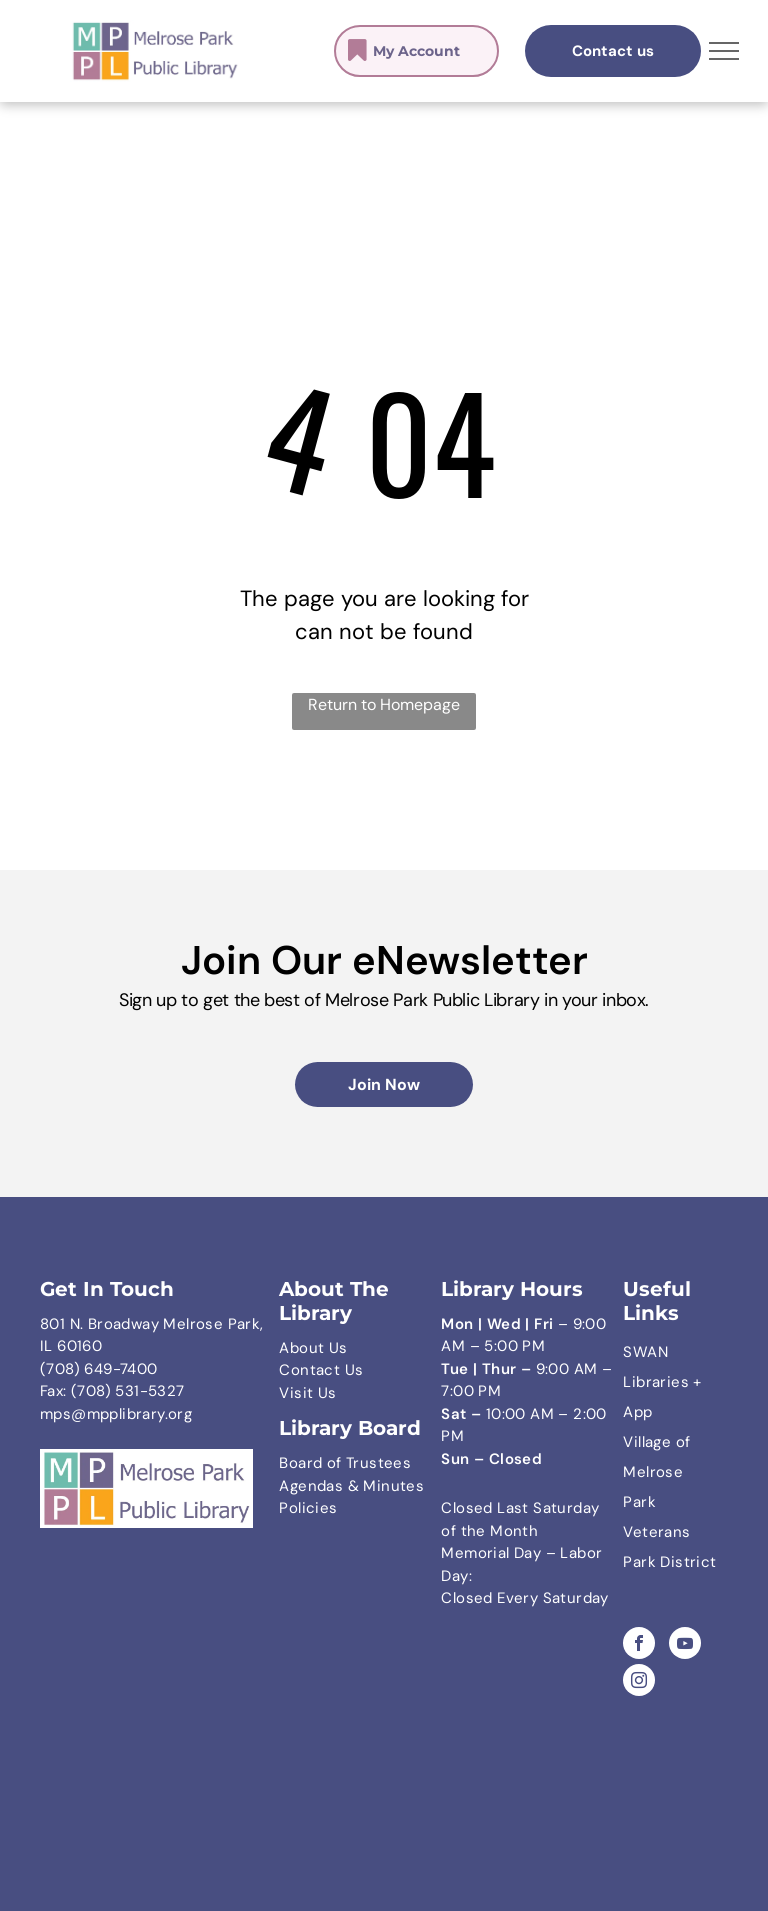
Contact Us (321, 1370)
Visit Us (307, 1393)
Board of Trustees (345, 1463)
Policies (308, 1508)
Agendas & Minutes (351, 1486)
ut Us (328, 1348)
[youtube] (685, 1645)
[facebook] (639, 1645)
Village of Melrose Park (656, 1472)
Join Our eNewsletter (384, 960)
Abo (293, 1348)
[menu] (724, 51)
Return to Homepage (384, 704)
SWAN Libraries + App (662, 1382)
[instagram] (639, 1682)
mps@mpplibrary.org (116, 1414)
